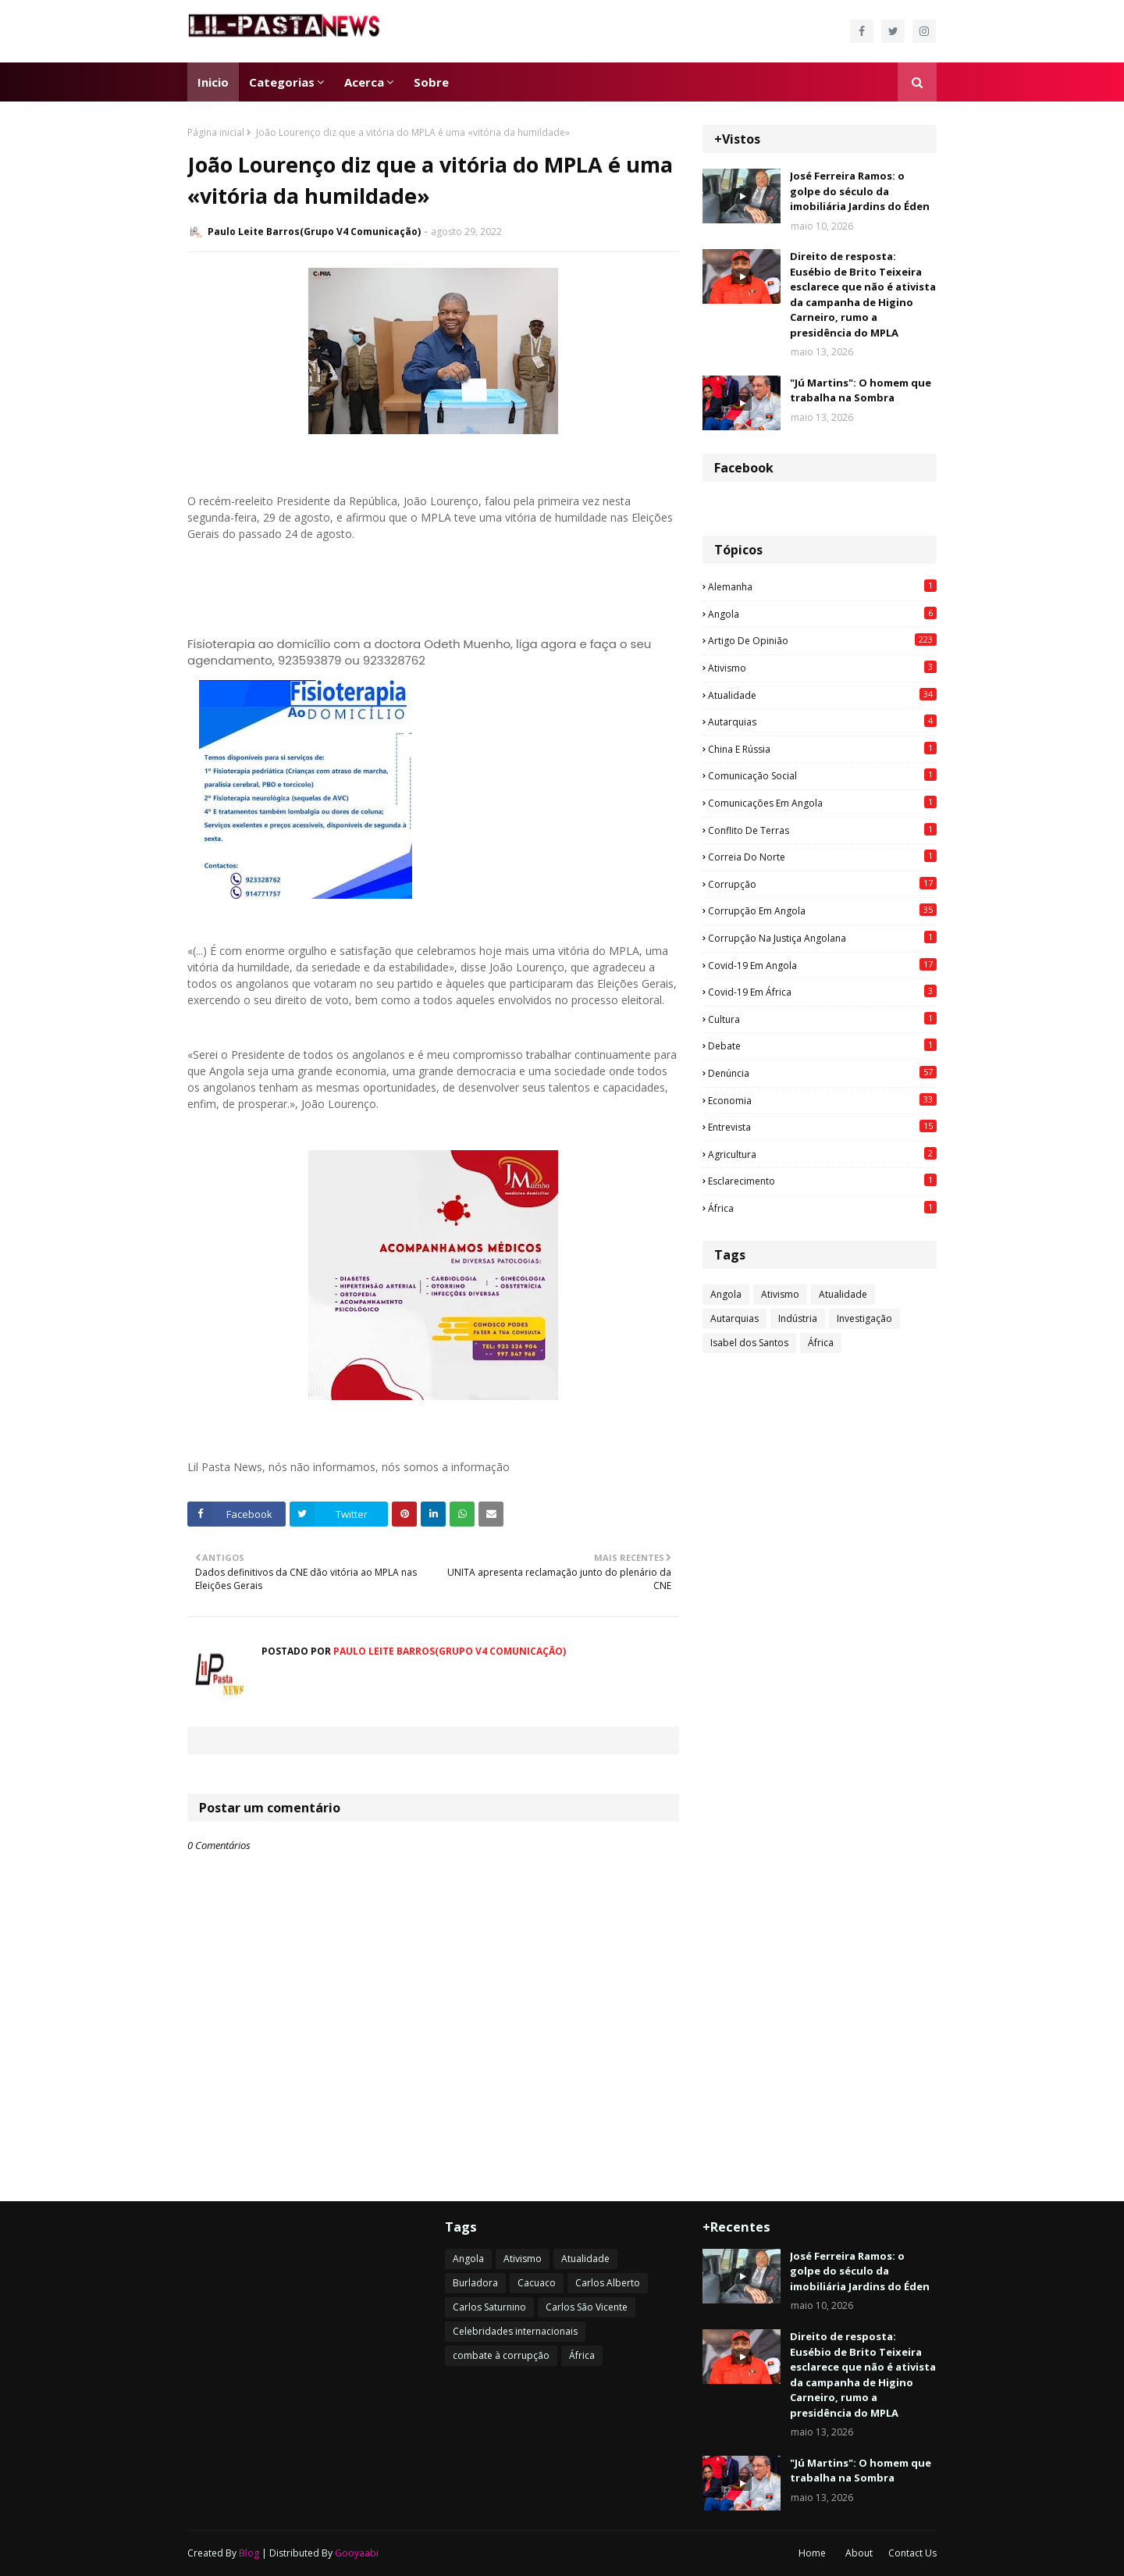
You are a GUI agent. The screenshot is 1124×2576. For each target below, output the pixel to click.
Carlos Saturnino (489, 2307)
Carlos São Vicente (587, 2307)
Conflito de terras (822, 830)
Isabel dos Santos (749, 1342)
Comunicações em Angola (822, 803)
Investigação (864, 1318)
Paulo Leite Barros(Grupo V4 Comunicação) (314, 231)
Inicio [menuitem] (213, 82)
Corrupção (822, 884)
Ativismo (822, 668)
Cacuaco (537, 2282)
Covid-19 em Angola (822, 965)
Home (812, 2553)
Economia (822, 1100)
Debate (822, 1046)
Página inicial (215, 132)
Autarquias (822, 721)
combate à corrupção (501, 2355)
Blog (249, 2553)
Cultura (822, 1019)
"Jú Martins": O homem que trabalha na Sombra (860, 390)
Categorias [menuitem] (282, 82)
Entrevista (822, 1127)
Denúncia (822, 1073)
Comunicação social (822, 775)
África (822, 1208)
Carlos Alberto (607, 2282)
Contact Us (912, 2553)
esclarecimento (822, 1181)
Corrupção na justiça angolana (822, 938)
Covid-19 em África (822, 992)
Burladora (475, 2282)
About (859, 2553)
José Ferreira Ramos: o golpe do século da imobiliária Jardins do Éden (860, 191)
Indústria (797, 1318)
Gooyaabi (357, 2553)
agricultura (822, 1154)
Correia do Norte (822, 857)
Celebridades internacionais (515, 2331)
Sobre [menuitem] (431, 82)
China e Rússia (822, 749)
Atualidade (822, 695)
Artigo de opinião (822, 640)
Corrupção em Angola (822, 910)
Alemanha (822, 586)
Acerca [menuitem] (364, 82)
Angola (822, 614)
